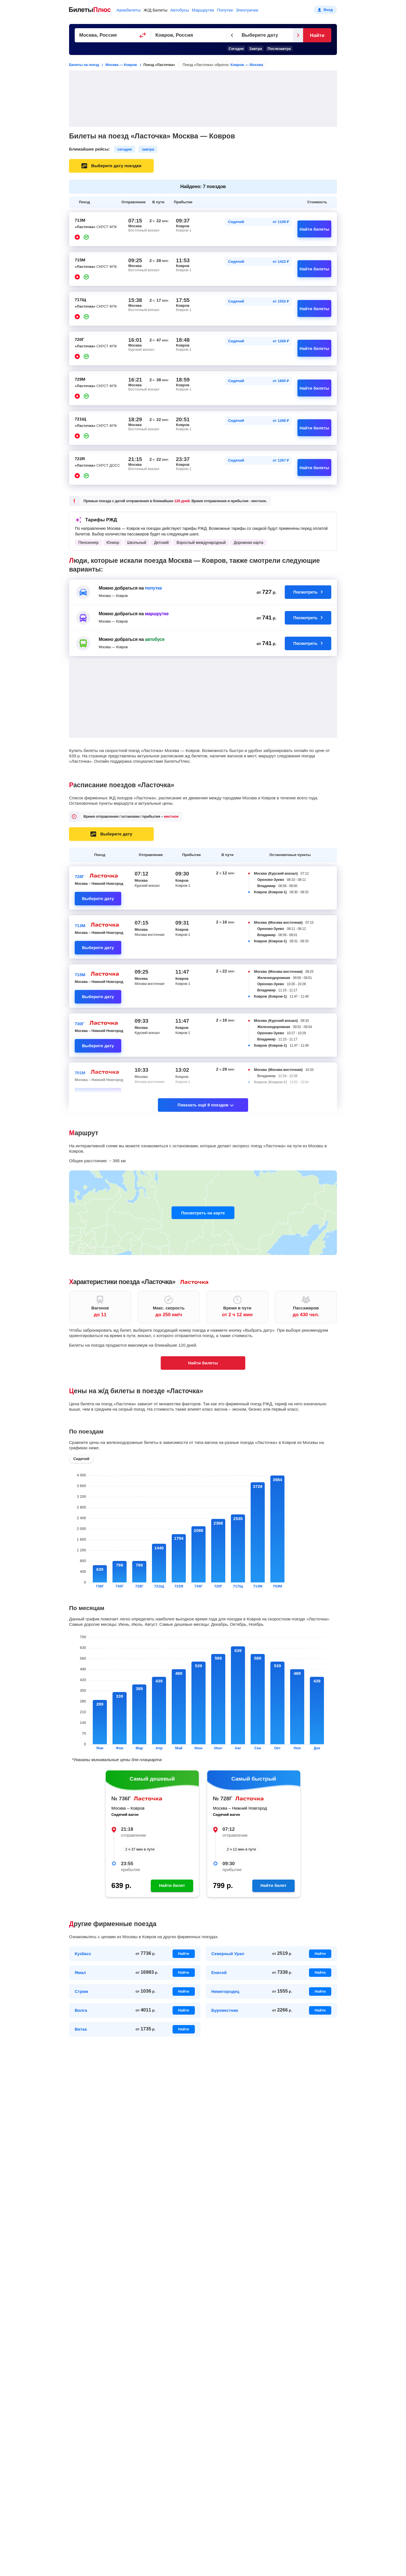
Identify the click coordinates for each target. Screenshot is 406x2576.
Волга (81, 2010)
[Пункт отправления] (113, 35)
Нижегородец (225, 1991)
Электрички (247, 10)
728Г (79, 876)
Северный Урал (227, 1953)
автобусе (154, 639)
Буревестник (224, 2010)
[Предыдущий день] (232, 35)
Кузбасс (83, 1953)
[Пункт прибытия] (189, 35)
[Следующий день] (298, 35)
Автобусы (179, 10)
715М (80, 974)
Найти (317, 35)
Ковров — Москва (247, 65)
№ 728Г (222, 1798)
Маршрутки (203, 10)
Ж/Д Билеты (155, 10)
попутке (153, 588)
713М (80, 925)
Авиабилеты (128, 10)
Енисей (219, 1972)
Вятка (81, 2029)
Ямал (80, 1972)
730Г (79, 1023)
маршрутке (157, 613)
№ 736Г (121, 1798)
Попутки (225, 10)
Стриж (81, 1991)
